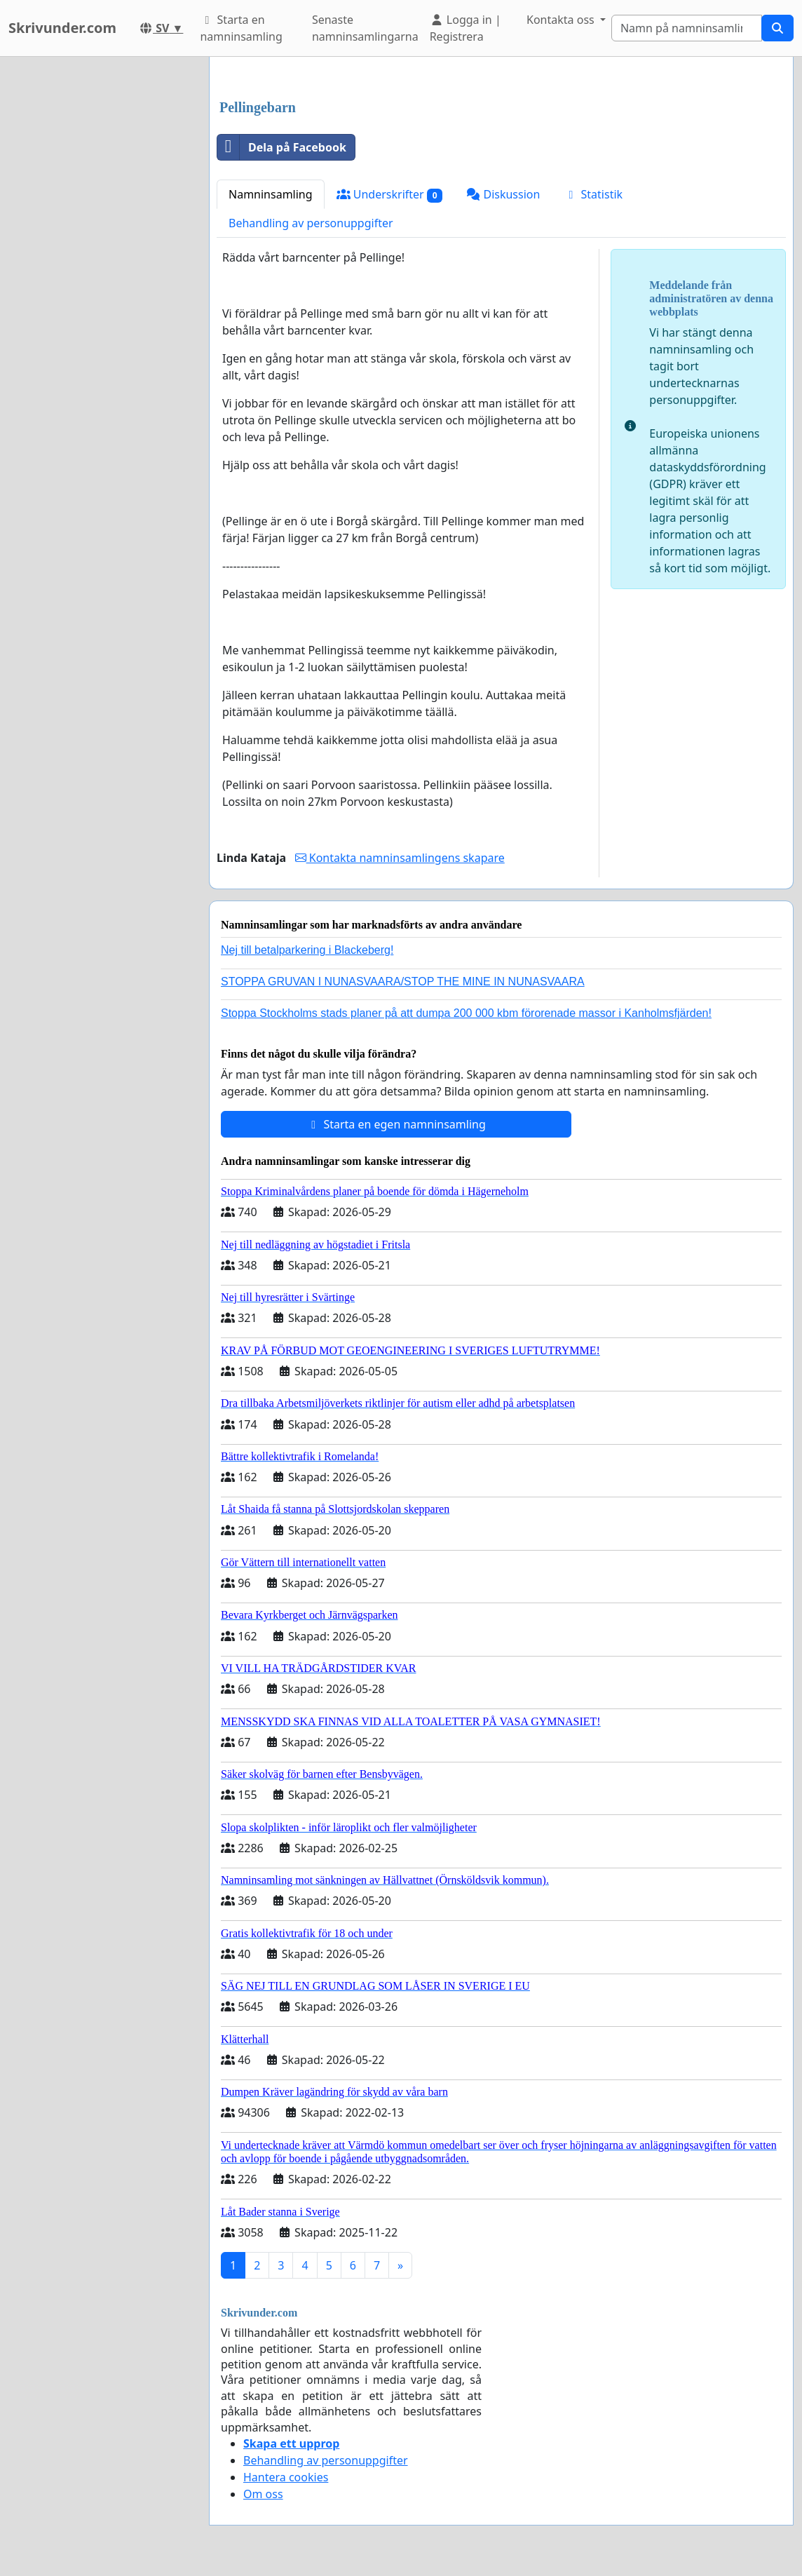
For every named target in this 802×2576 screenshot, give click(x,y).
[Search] (686, 28)
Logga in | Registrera (465, 28)
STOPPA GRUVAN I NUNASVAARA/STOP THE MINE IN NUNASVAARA (403, 981)
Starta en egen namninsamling (396, 1124)
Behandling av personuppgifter (311, 223)
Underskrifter (390, 195)
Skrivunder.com (62, 27)
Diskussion (503, 194)
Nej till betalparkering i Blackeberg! (307, 950)
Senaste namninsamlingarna (365, 28)
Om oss (263, 2494)
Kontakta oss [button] (561, 19)
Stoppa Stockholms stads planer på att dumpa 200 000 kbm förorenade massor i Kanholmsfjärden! (466, 1013)
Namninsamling (271, 194)
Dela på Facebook (281, 147)
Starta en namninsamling (241, 28)
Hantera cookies (285, 2477)
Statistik (593, 194)
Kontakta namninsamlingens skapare (400, 857)
